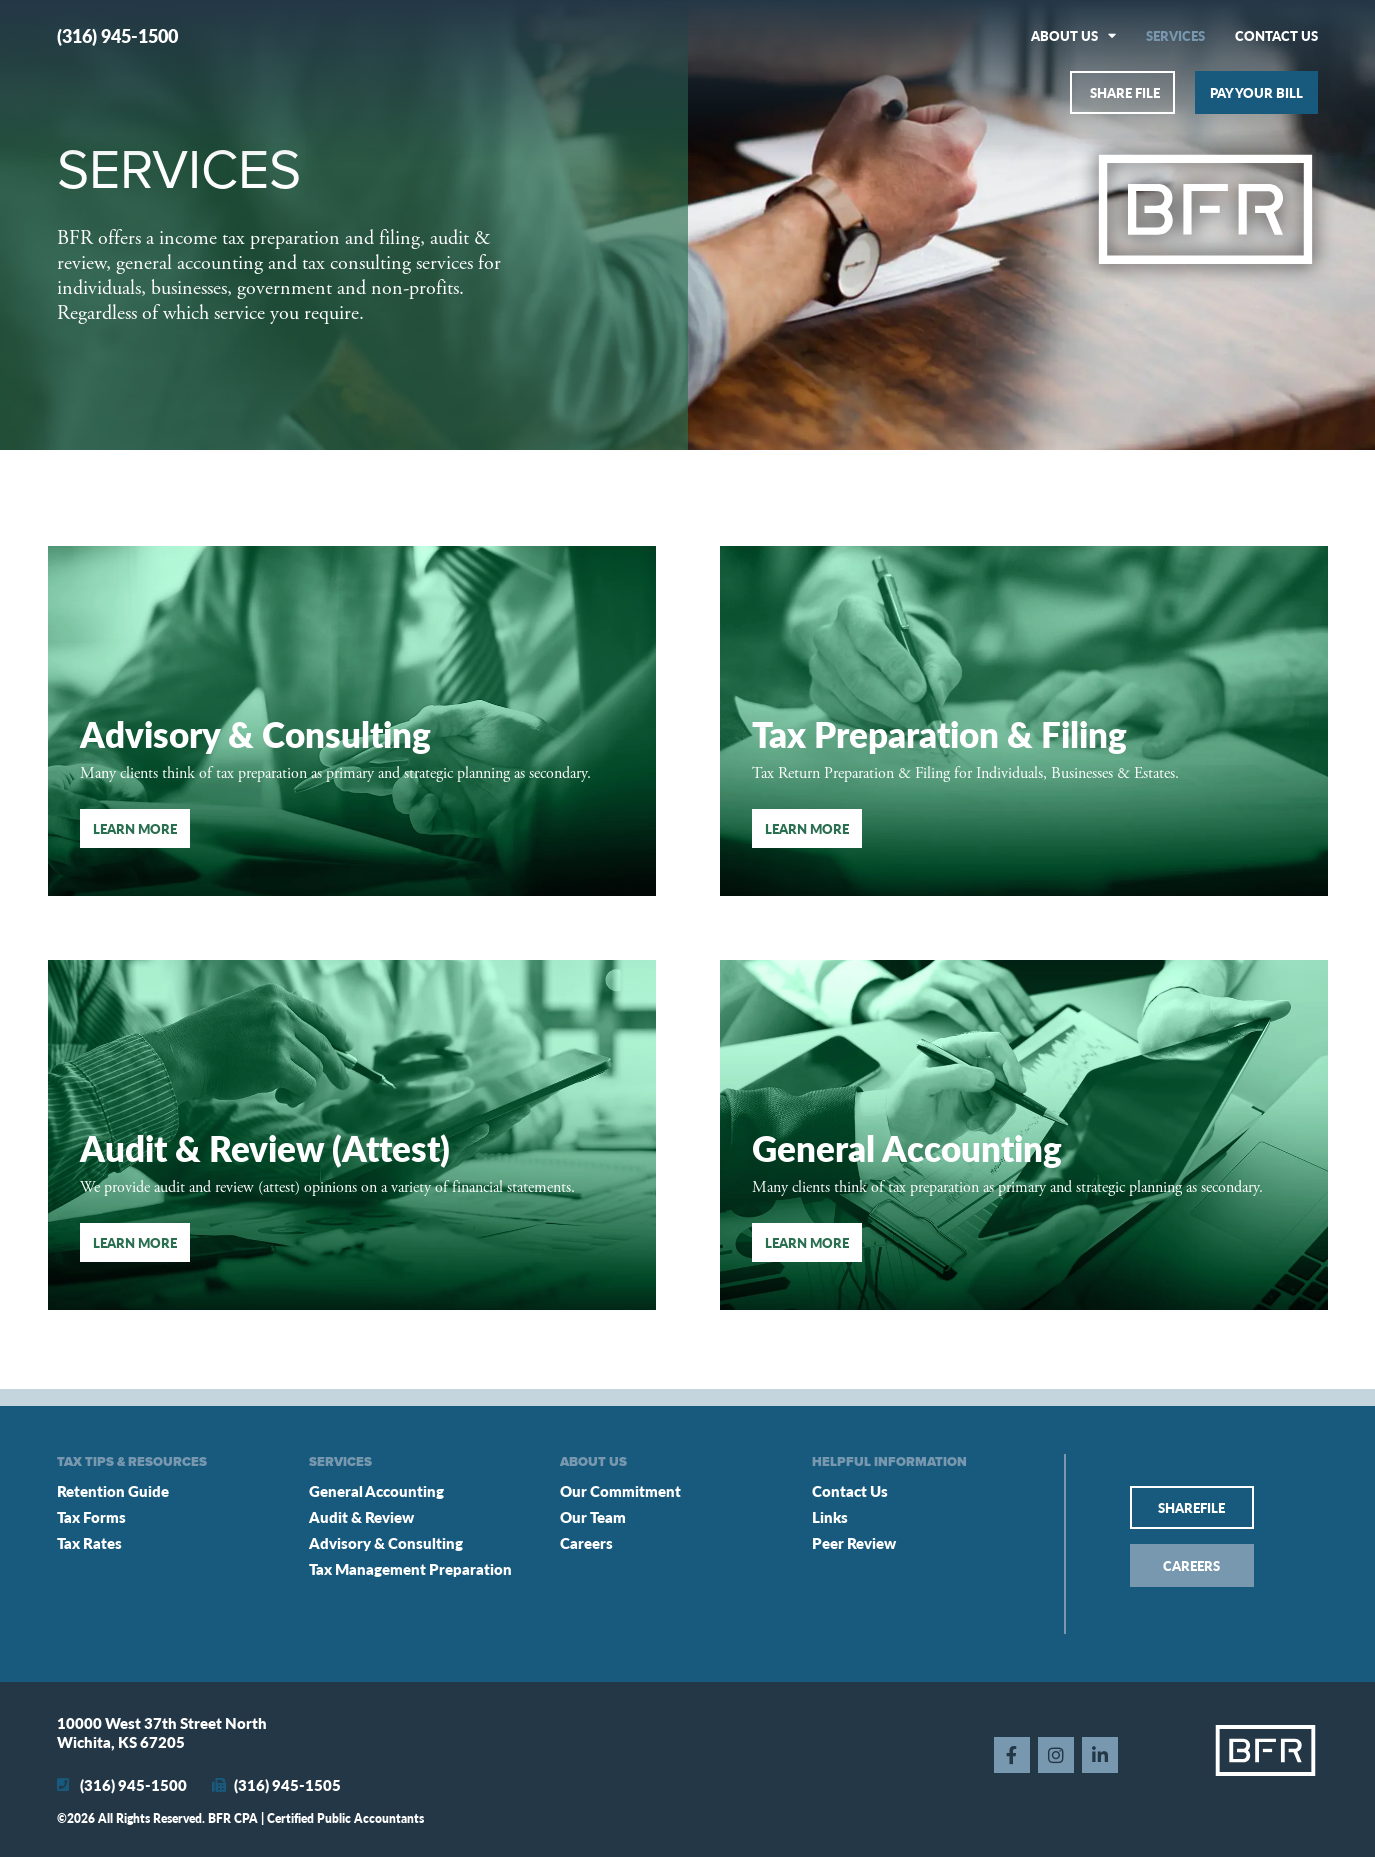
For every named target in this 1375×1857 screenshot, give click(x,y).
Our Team (593, 1516)
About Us (1073, 35)
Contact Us (1276, 35)
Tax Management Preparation (410, 1568)
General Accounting (907, 1147)
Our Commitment (620, 1490)
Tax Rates (89, 1542)
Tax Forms (91, 1516)
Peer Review (854, 1542)
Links (830, 1516)
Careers (586, 1542)
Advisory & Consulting (386, 1542)
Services (1175, 35)
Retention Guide (113, 1490)
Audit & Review (361, 1516)
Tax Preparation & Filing (939, 733)
